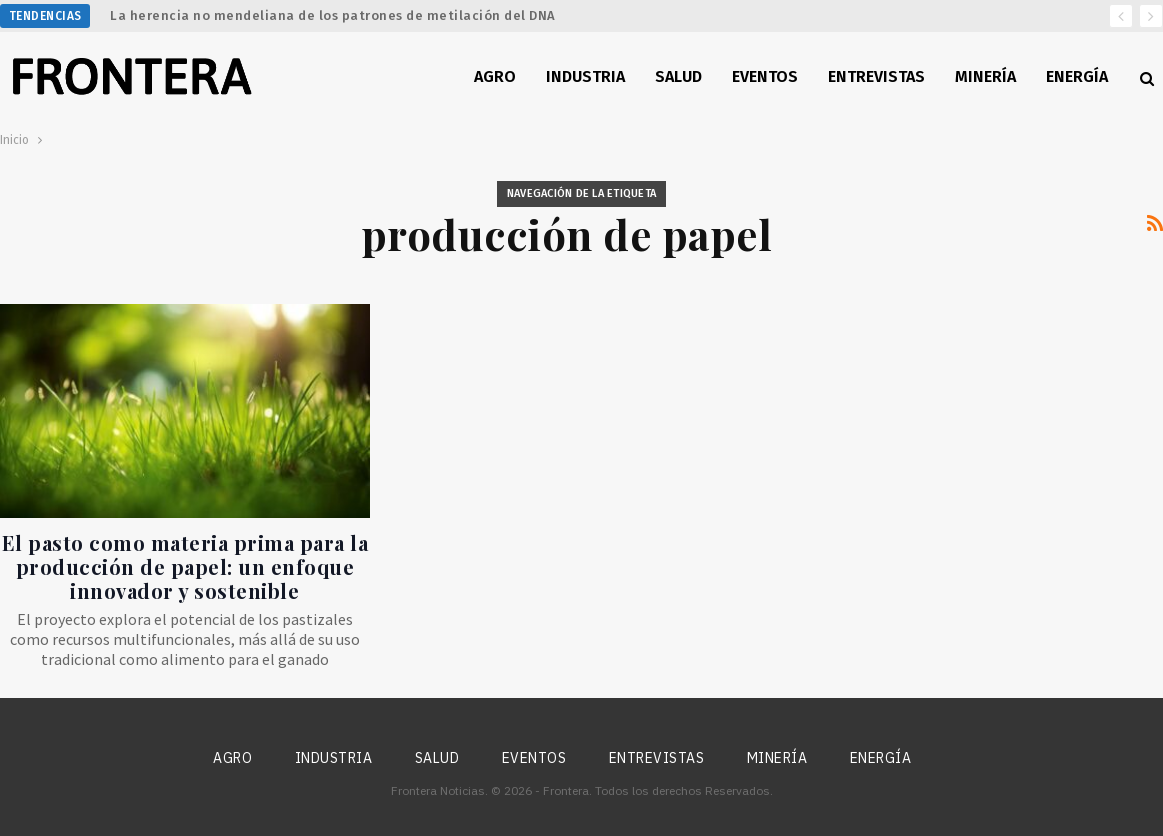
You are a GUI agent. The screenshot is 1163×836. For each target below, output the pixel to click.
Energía (1077, 76)
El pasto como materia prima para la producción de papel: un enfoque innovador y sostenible (185, 566)
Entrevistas (876, 76)
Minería (985, 76)
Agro (495, 76)
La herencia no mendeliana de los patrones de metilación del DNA (333, 15)
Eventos (765, 76)
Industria (585, 76)
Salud (678, 76)
